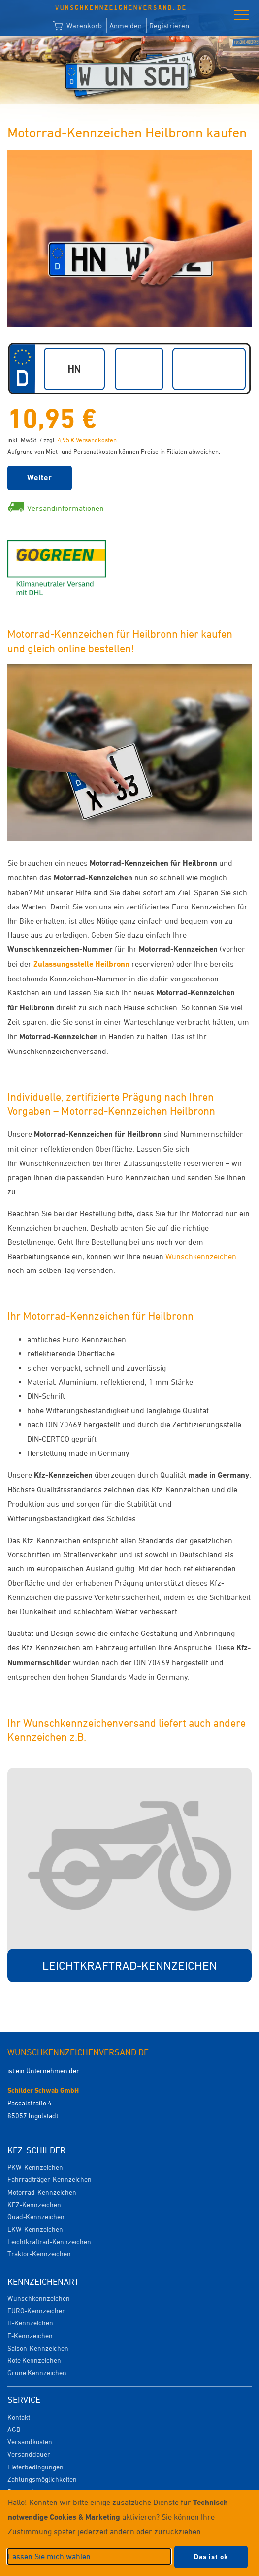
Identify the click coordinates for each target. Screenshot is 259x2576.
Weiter (39, 477)
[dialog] (129, 2533)
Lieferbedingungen (35, 2467)
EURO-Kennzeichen (36, 2310)
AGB (13, 2429)
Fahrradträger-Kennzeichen (49, 2179)
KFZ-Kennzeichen (34, 2204)
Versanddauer (28, 2454)
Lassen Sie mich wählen (49, 2556)
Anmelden (125, 25)
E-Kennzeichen (30, 2335)
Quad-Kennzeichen (36, 2217)
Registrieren (169, 25)
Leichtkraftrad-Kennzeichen (49, 2241)
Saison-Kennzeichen (37, 2348)
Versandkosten (29, 2441)
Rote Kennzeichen (34, 2360)
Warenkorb (77, 26)
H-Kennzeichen (30, 2323)
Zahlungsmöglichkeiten (42, 2479)
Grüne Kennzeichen (36, 2372)
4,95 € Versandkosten (87, 440)
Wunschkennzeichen (200, 1256)
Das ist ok (211, 2557)
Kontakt (18, 2417)
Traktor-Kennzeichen (39, 2253)
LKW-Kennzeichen (35, 2229)
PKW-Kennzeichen (35, 2167)
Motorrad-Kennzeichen (41, 2192)
